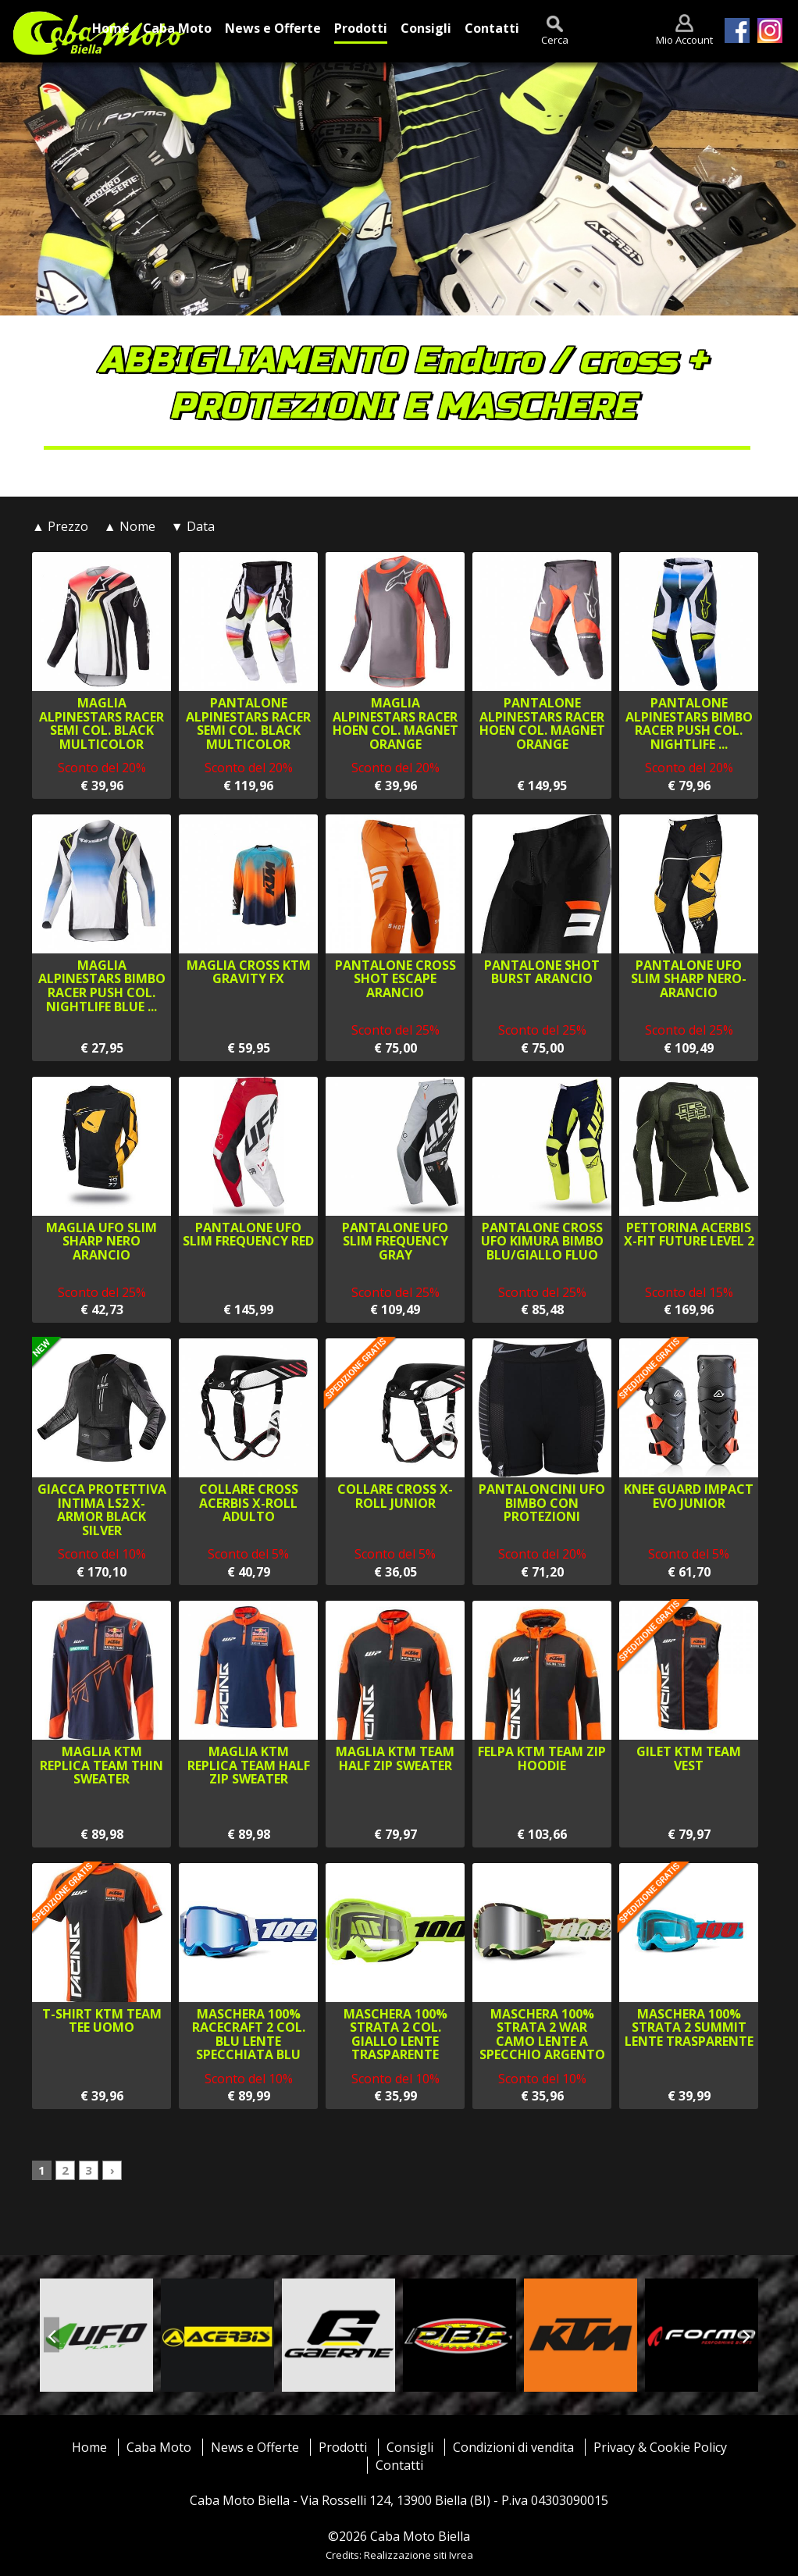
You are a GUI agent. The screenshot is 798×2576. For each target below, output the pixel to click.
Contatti (399, 2465)
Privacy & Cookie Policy (660, 2447)
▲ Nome (129, 526)
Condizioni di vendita (513, 2447)
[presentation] (51, 2335)
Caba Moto (158, 2447)
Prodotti (343, 2447)
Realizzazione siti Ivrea (418, 2555)
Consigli (410, 2447)
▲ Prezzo (60, 526)
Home (89, 2447)
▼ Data (193, 526)
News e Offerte (255, 2447)
